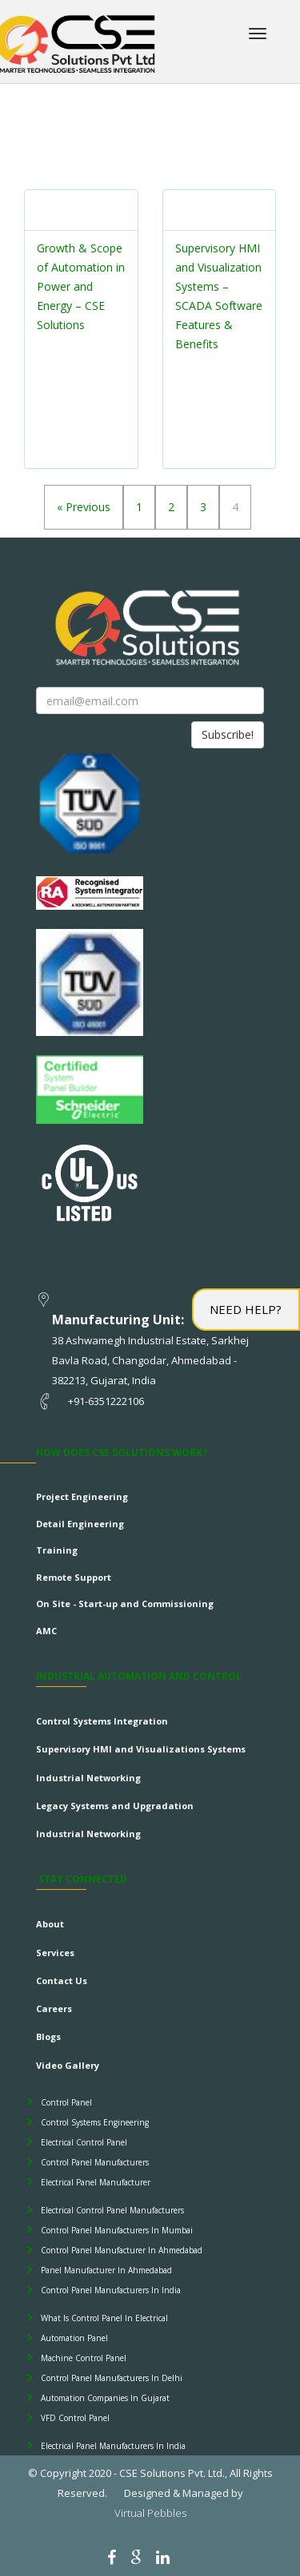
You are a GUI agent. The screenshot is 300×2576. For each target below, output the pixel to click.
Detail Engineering (80, 1524)
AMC (46, 1631)
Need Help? (246, 1309)
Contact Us (61, 1981)
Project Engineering (82, 1496)
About (50, 1924)
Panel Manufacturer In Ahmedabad (106, 2270)
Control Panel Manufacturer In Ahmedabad (121, 2250)
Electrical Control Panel (84, 2142)
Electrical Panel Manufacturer (95, 2182)
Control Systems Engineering (95, 2122)
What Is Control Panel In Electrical (104, 2318)
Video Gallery (67, 2065)
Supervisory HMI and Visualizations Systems (141, 1749)
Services (55, 1953)
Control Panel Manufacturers (95, 2162)
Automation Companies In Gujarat (105, 2397)
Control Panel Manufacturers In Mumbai (117, 2230)
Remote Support (73, 1577)
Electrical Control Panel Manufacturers (112, 2210)
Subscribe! (228, 734)
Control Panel (66, 2102)
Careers (54, 2008)
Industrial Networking (88, 1778)
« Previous (83, 506)
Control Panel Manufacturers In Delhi (111, 2377)
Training (57, 1550)
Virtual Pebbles (150, 2513)
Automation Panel (74, 2338)
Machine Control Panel (83, 2358)
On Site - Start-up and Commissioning (125, 1604)
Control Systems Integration (102, 1721)
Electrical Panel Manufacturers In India (113, 2445)
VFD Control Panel (75, 2417)
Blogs (48, 2036)
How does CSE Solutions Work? (121, 1452)
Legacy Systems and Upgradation (115, 1806)
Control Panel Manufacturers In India (111, 2290)
